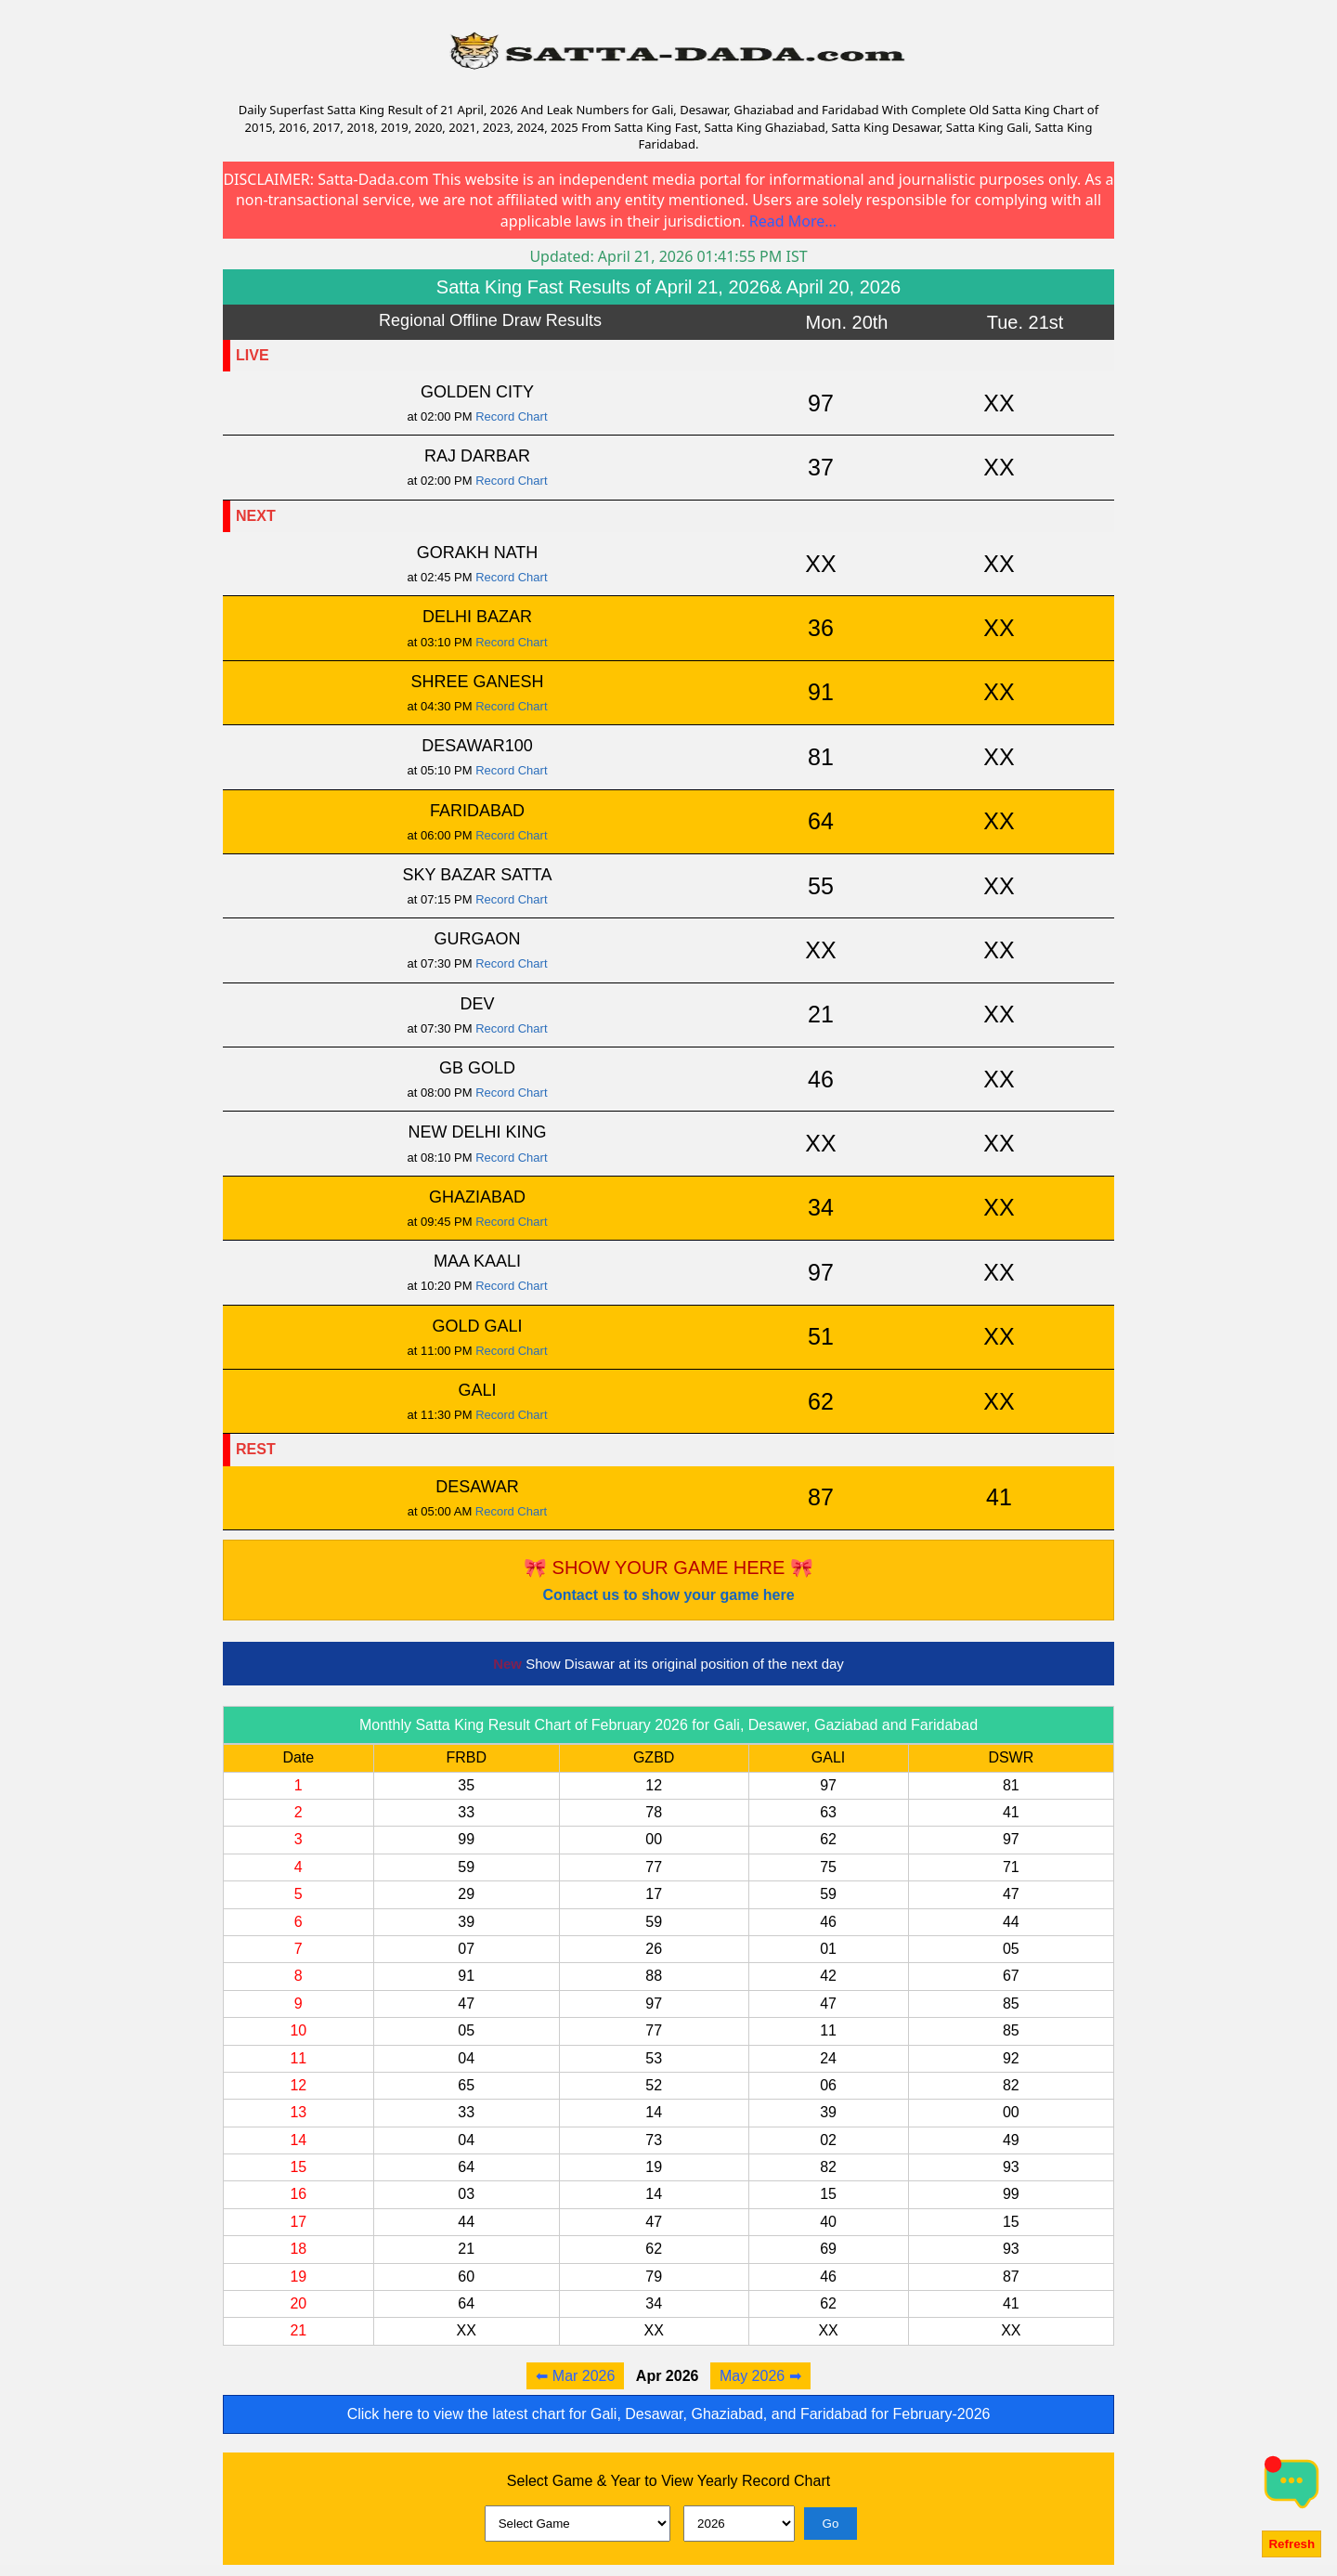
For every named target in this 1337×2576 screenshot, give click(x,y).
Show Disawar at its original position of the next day (668, 1664)
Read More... (793, 221)
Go (831, 2523)
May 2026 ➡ (760, 2376)
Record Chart (511, 416)
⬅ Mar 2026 (575, 2376)
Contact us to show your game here (668, 1595)
